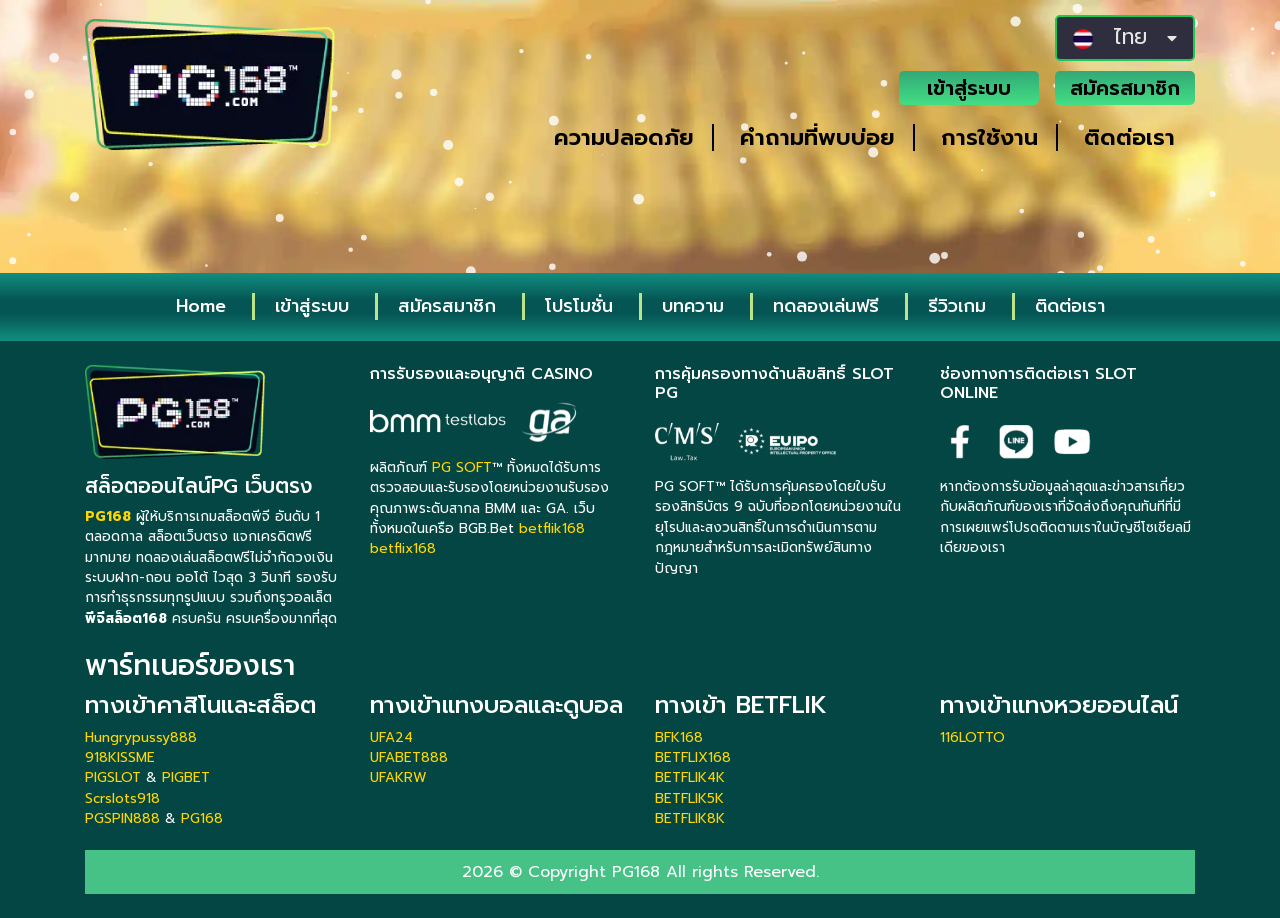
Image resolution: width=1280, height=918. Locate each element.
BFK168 (679, 737)
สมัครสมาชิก (1125, 88)
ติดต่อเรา (1129, 137)
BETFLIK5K (689, 798)
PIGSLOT (113, 777)
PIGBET (186, 777)
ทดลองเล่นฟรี (826, 306)
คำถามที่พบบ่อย (817, 137)
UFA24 (391, 737)
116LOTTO (972, 737)
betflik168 (552, 528)
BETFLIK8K (690, 818)
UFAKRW (398, 777)
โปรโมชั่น (579, 306)
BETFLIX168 (693, 757)
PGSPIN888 (122, 818)
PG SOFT (462, 467)
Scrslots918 (122, 798)
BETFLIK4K (690, 777)
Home (201, 306)
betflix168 (403, 548)
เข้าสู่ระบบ (969, 88)
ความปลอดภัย (624, 137)
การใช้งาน (989, 137)
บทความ (693, 306)
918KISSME (120, 757)
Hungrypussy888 (141, 737)
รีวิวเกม (957, 306)
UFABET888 (409, 757)
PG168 (202, 818)
